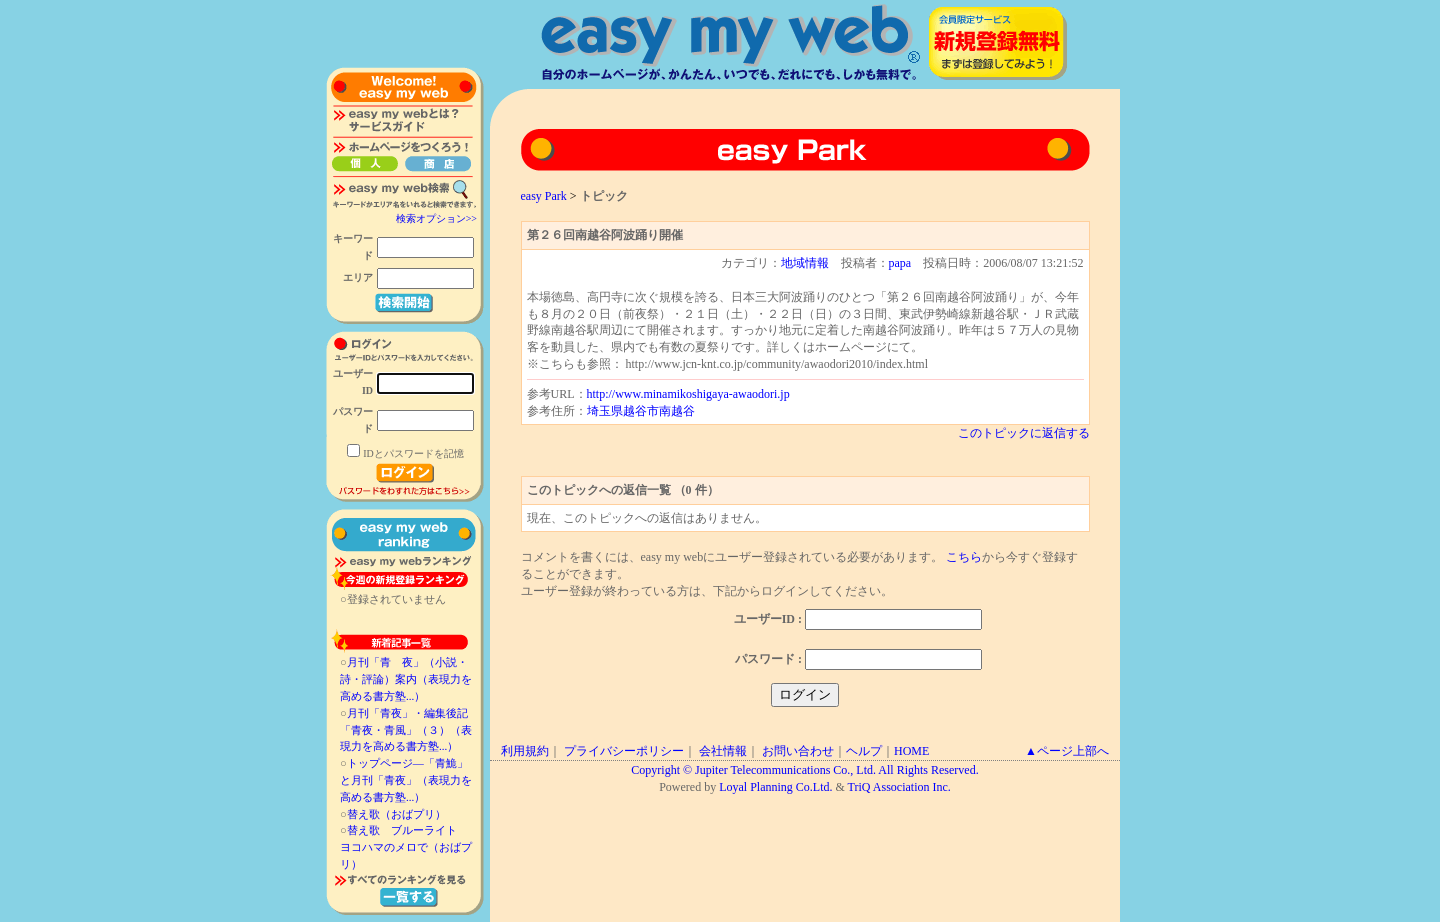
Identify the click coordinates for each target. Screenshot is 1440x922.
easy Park (544, 196)
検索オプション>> (436, 218)
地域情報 (805, 263)
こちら (964, 557)
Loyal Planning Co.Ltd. (775, 787)
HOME (911, 751)
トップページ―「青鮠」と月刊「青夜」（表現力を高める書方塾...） (406, 780)
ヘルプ (864, 751)
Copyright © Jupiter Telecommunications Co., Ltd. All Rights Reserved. (804, 770)
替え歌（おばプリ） (396, 814)
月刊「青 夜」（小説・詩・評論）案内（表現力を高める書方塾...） (406, 679)
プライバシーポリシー (624, 751)
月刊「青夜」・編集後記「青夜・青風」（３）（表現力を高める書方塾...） (406, 730)
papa (900, 263)
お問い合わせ (798, 751)
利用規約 (525, 751)
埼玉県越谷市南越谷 (641, 411)
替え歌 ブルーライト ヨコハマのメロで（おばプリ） (406, 847)
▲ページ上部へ (1067, 751)
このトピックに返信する (1024, 433)
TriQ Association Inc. (899, 787)
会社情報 (723, 751)
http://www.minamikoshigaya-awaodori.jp (688, 394)
